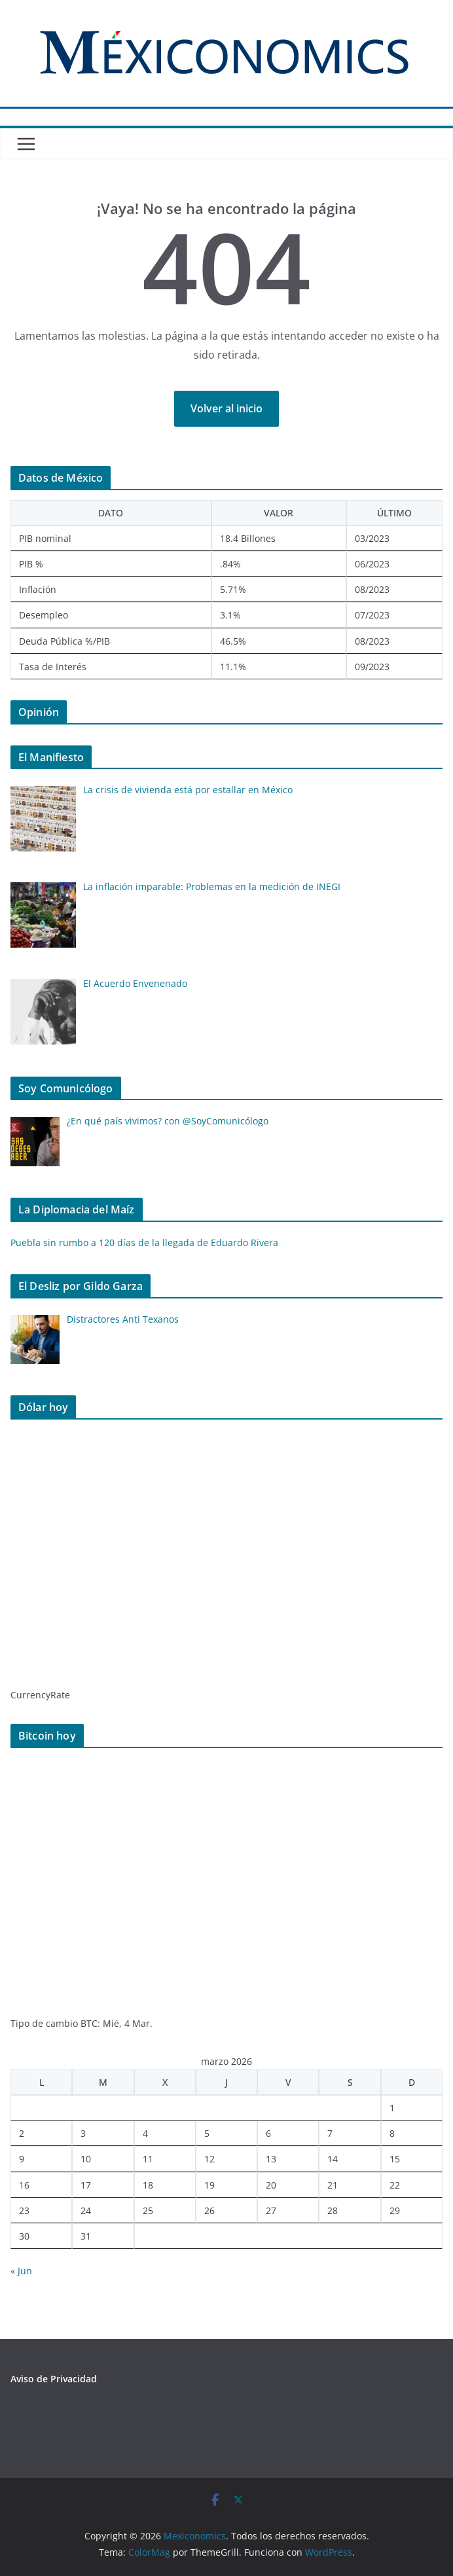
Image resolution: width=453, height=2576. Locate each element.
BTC (89, 2023)
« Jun (21, 2270)
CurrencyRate (40, 1695)
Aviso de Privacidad (53, 2378)
